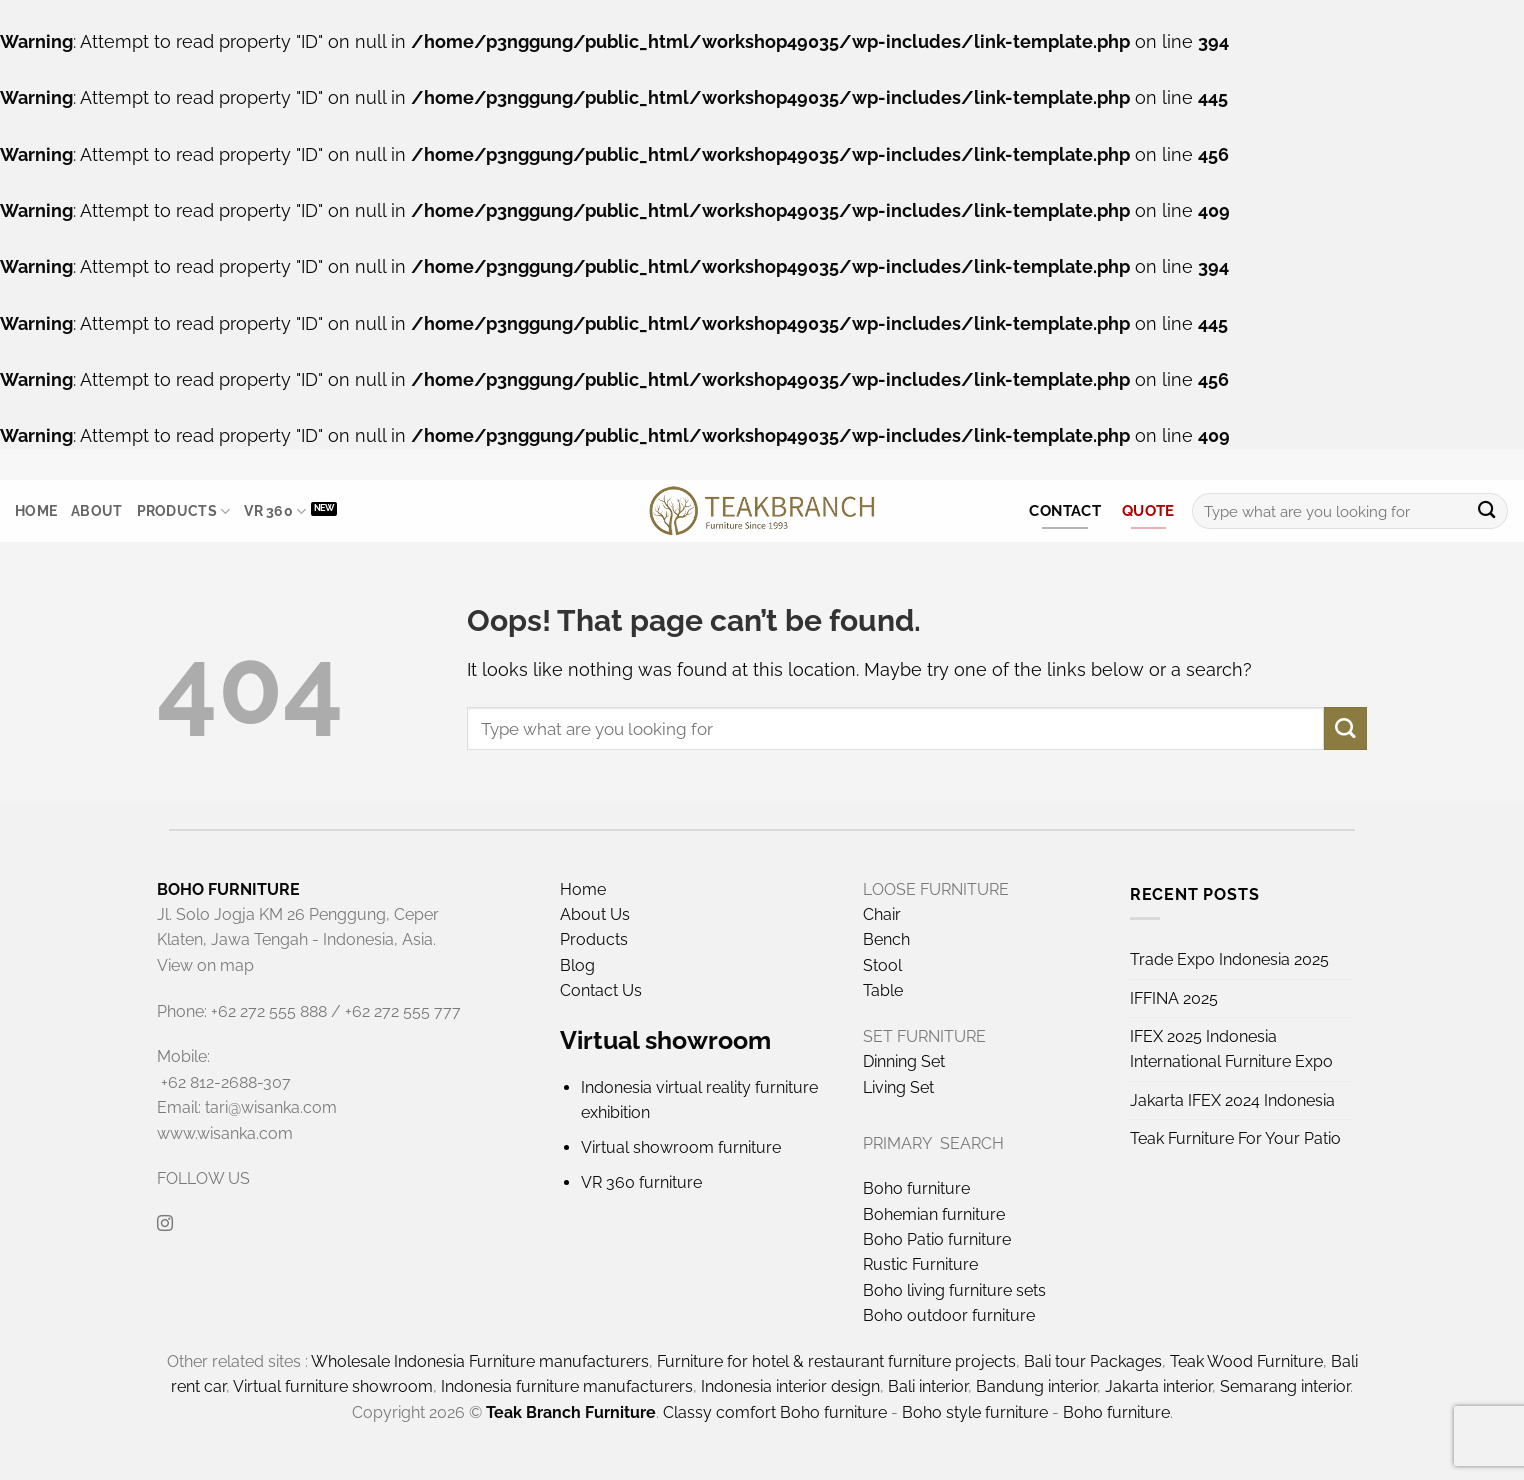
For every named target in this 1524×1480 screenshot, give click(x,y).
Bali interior (928, 1386)
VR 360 (275, 511)
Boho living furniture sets (954, 1290)
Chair (882, 914)
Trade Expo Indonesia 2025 (1229, 959)
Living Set (898, 1087)
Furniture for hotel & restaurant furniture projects (836, 1361)
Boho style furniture (975, 1412)
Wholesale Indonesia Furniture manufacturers (480, 1361)
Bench (886, 939)
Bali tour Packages (1093, 1361)
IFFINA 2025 (1174, 998)
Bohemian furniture (934, 1214)
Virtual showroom (665, 1040)
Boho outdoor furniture (949, 1315)
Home (36, 511)
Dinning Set (904, 1061)
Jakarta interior (1158, 1386)
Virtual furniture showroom (333, 1386)
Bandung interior (1036, 1386)
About (96, 511)
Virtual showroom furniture (681, 1147)
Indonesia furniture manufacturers (567, 1386)
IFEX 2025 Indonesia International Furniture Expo (1231, 1049)
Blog (577, 965)
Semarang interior (1285, 1386)
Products (184, 511)
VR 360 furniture (641, 1182)
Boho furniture (916, 1188)
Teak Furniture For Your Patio (1235, 1138)
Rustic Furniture (920, 1264)
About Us (595, 914)
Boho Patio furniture (937, 1239)
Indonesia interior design (790, 1386)
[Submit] (1486, 511)
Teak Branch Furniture (571, 1412)
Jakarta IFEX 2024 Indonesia (1232, 1100)
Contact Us (601, 990)
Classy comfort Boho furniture (775, 1412)
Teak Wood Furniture (1246, 1361)
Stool (882, 965)
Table (883, 990)
